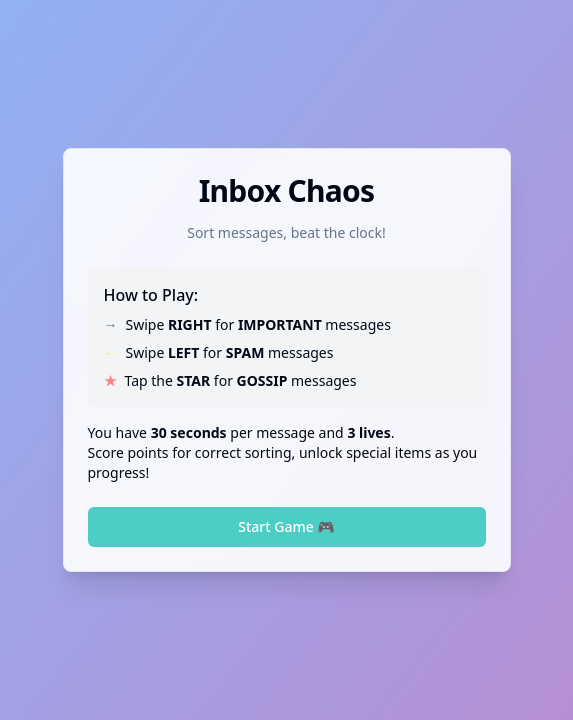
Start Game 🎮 (286, 526)
